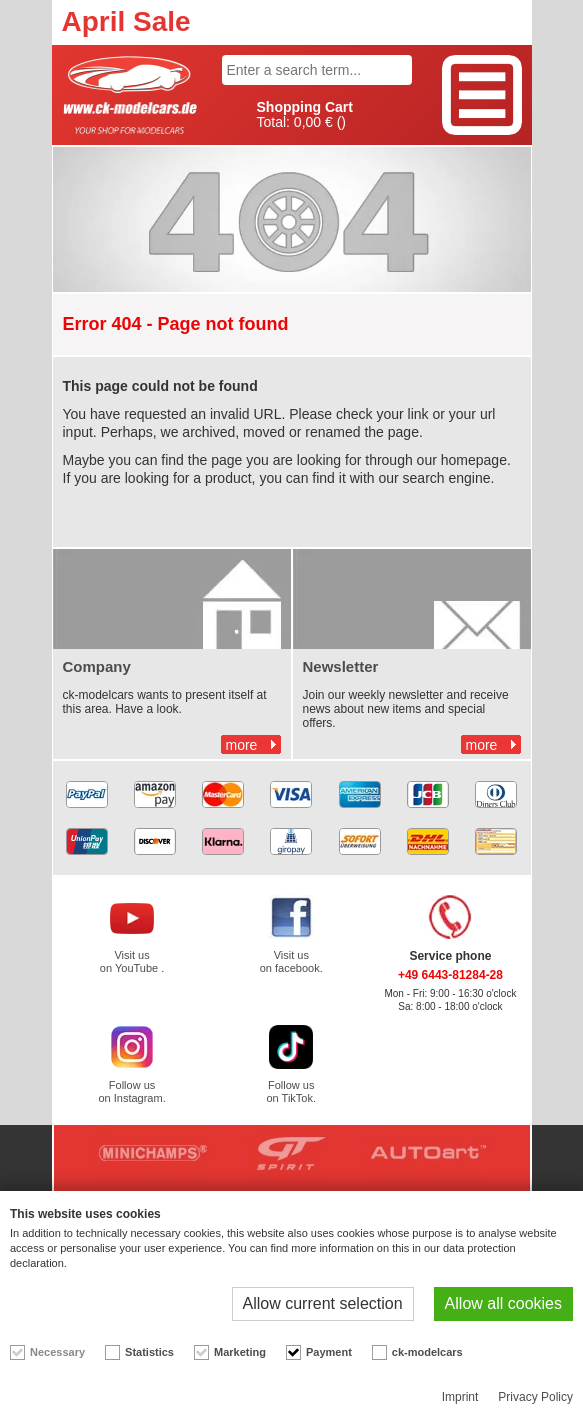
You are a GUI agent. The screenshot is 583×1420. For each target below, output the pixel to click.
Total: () (305, 115)
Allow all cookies (503, 1303)
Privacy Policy (535, 1397)
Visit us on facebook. (291, 961)
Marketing (240, 1352)
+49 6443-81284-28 (450, 975)
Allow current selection (323, 1303)
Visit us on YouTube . (132, 961)
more (242, 745)
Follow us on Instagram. (131, 1091)
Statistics (149, 1352)
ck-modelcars (427, 1352)
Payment (329, 1352)
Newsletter (341, 666)
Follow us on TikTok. (291, 1091)
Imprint (460, 1397)
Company (97, 666)
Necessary (57, 1352)
